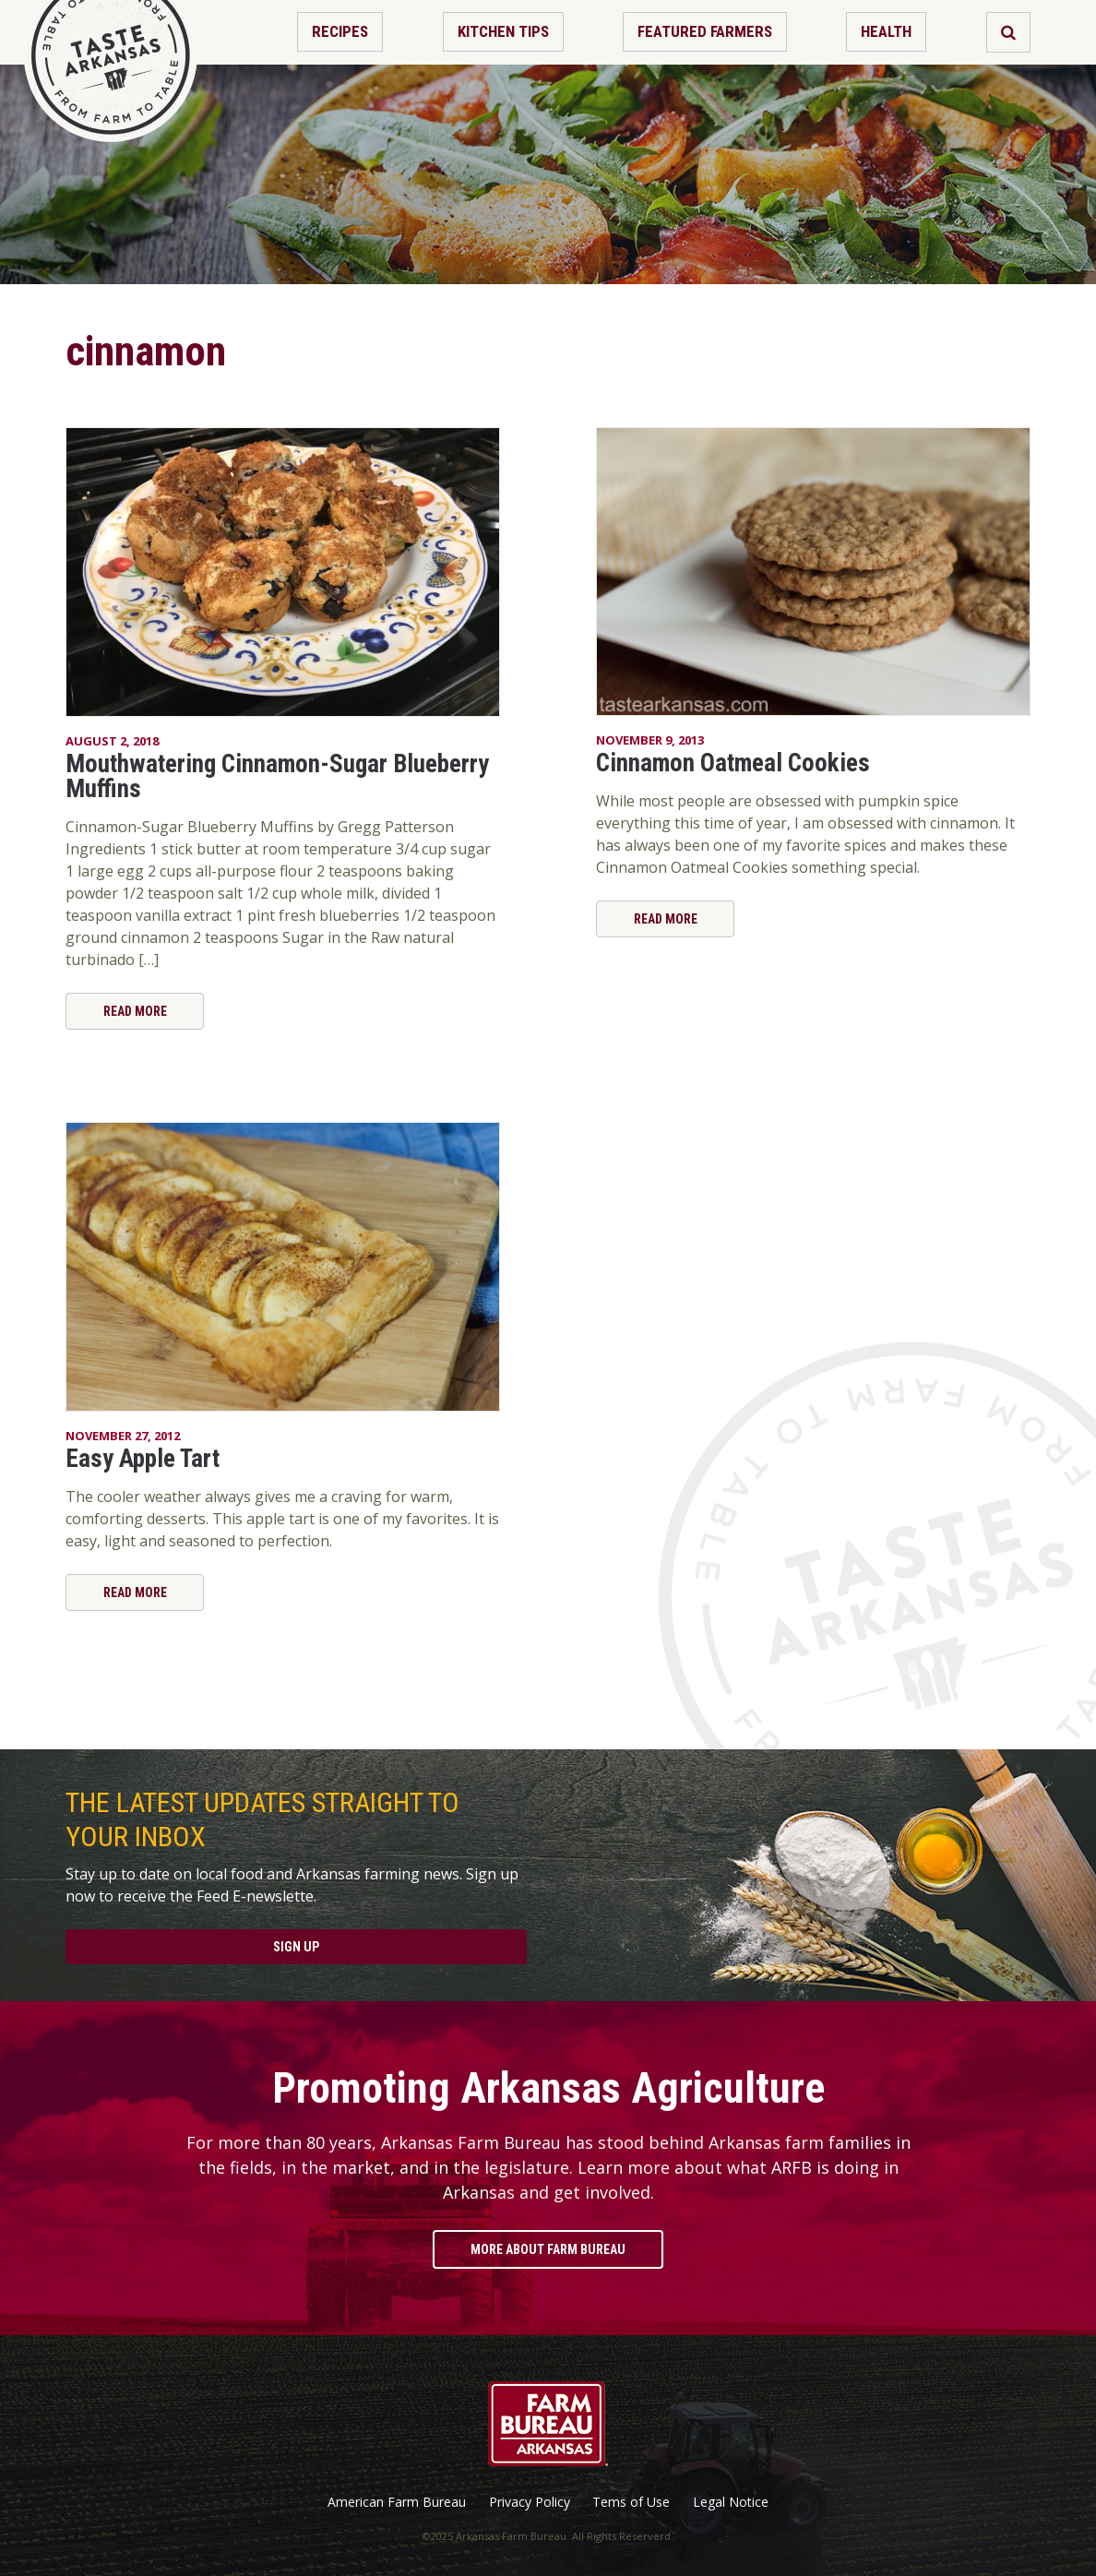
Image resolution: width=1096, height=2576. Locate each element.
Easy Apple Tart (143, 1458)
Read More (135, 1011)
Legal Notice (730, 2502)
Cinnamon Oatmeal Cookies (733, 763)
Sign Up (296, 1946)
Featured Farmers (704, 31)
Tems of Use (631, 2502)
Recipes (340, 31)
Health (886, 31)
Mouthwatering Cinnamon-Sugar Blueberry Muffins (277, 776)
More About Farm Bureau (548, 2249)
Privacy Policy (529, 2502)
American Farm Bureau (397, 2502)
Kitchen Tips (503, 31)
